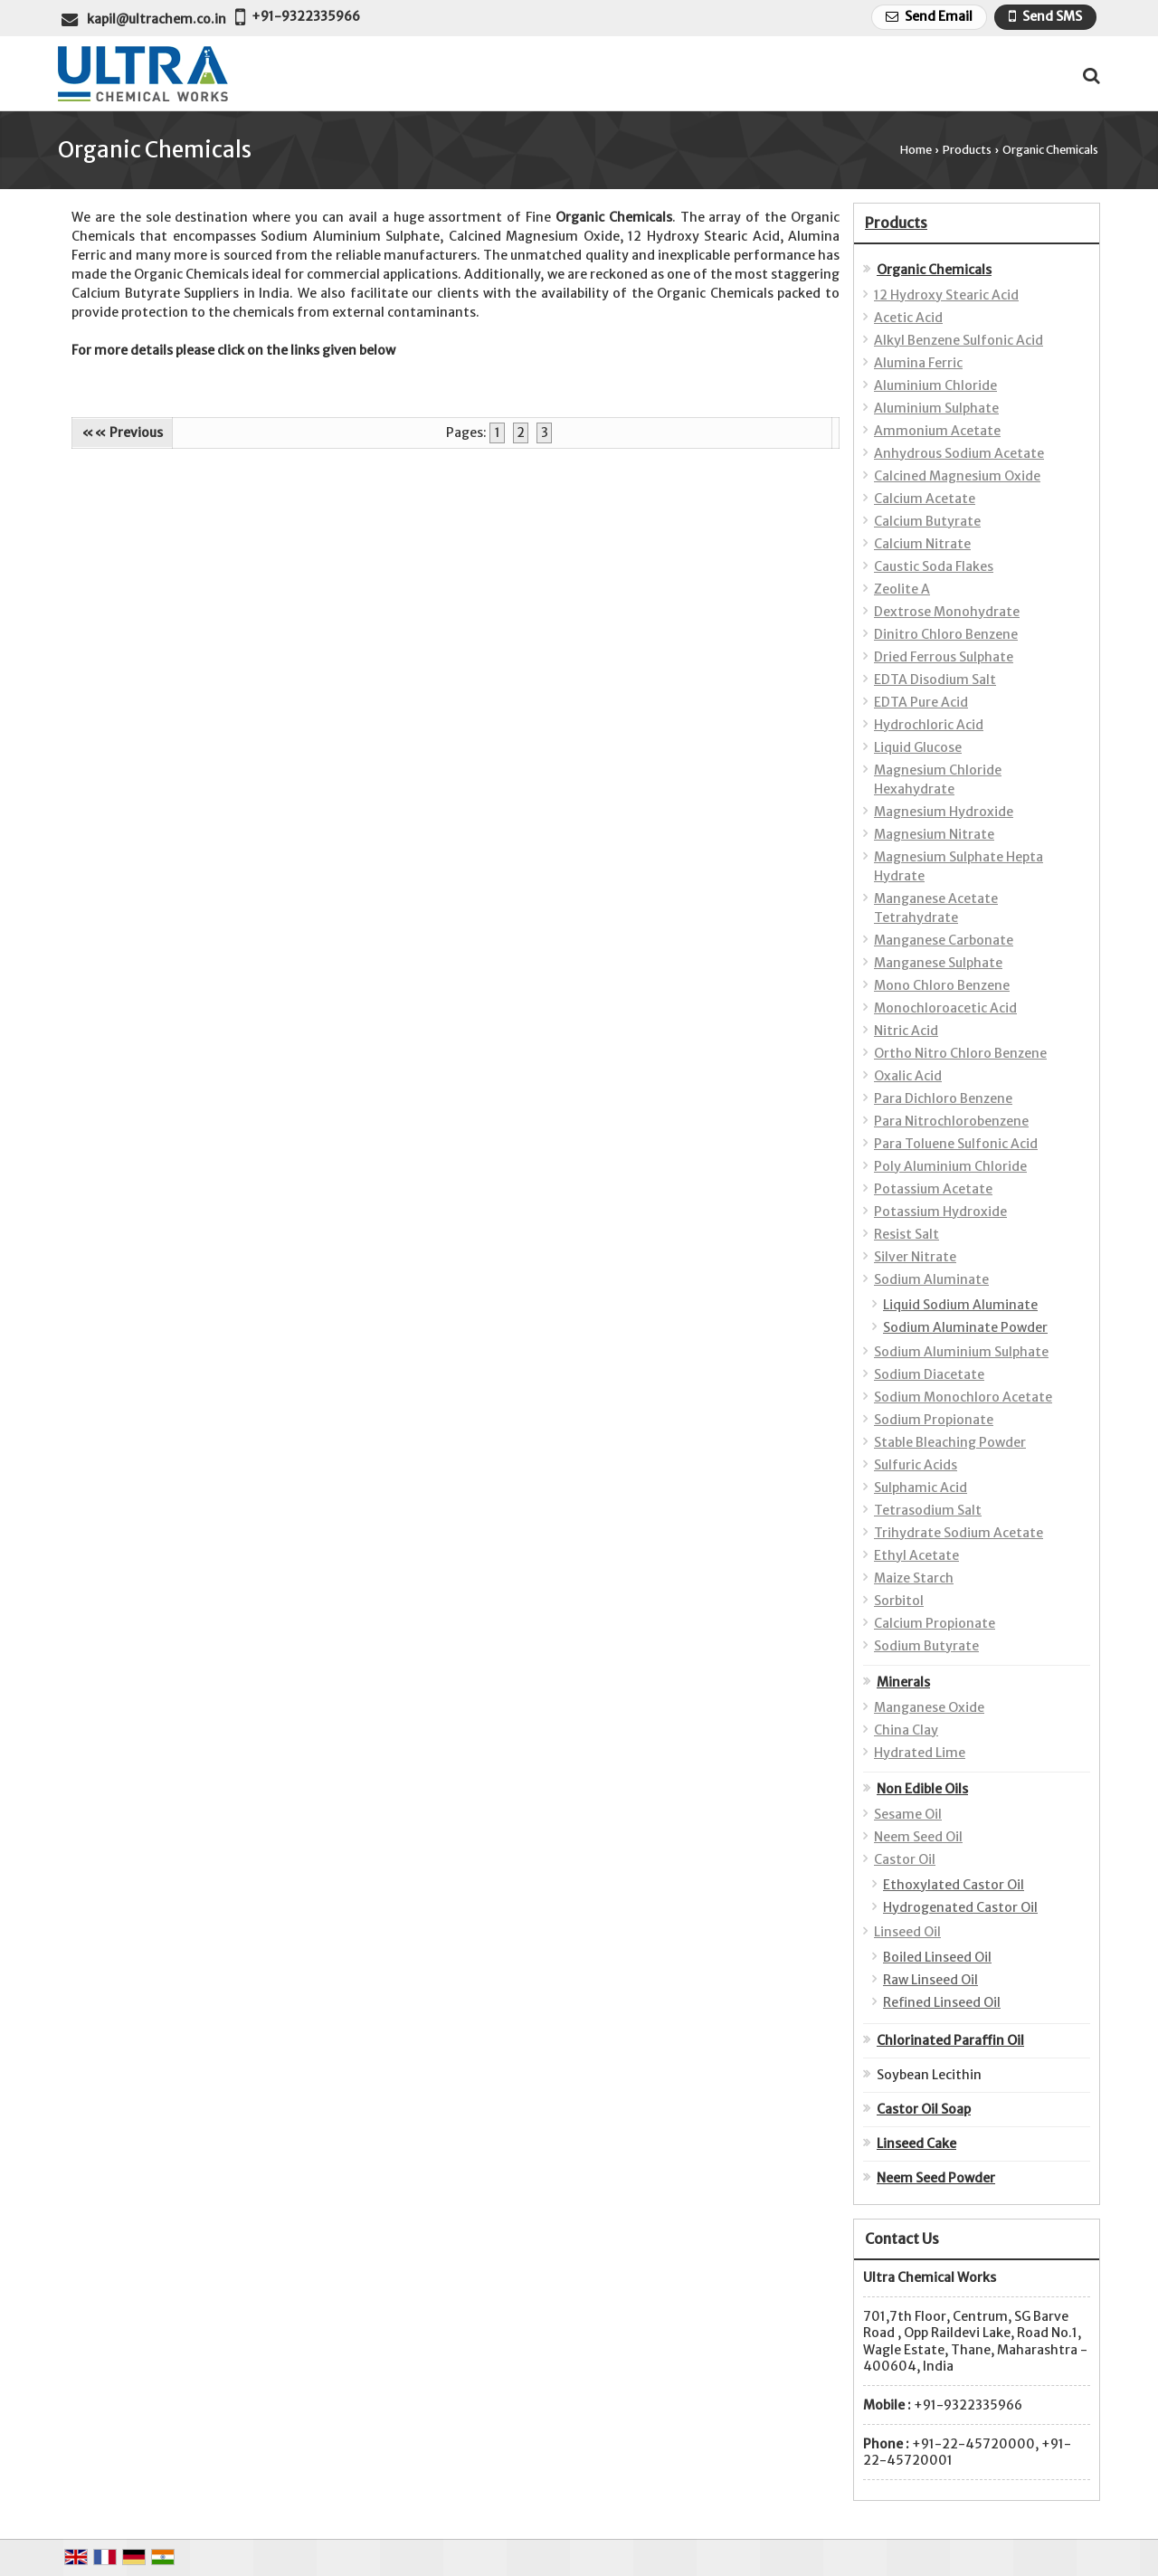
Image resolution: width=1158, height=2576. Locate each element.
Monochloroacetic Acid (945, 1008)
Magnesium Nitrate (934, 834)
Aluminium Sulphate (936, 408)
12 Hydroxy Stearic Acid (946, 295)
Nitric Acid (906, 1030)
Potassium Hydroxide (940, 1211)
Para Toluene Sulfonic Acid (956, 1144)
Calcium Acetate (924, 498)
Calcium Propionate (934, 1623)
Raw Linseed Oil (930, 1980)
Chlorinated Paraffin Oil (950, 2040)
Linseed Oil (907, 1932)
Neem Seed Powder (936, 2178)
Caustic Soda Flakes (933, 566)
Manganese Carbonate (943, 940)
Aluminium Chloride (935, 385)
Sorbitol (899, 1600)
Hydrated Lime (919, 1752)
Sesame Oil (908, 1814)
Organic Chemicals (934, 269)
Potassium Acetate (933, 1189)
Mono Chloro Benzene (942, 985)
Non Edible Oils (922, 1789)
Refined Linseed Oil (942, 2002)
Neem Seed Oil (918, 1837)
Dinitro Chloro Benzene (946, 634)
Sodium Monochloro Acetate (963, 1397)
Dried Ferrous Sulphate (943, 657)
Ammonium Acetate (937, 431)
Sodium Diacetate (929, 1374)
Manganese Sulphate (938, 963)
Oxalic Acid (908, 1076)
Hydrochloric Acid (928, 725)
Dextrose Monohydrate (947, 612)
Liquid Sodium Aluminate (960, 1305)
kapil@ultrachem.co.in (156, 19)
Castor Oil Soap (924, 2109)
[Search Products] (1088, 75)
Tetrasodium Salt (928, 1510)
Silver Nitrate (915, 1257)
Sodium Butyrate (926, 1646)
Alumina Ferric (918, 363)
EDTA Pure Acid (921, 702)
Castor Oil (904, 1859)
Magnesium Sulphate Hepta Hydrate (958, 866)
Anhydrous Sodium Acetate (959, 453)
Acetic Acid (908, 317)
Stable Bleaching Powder (950, 1442)
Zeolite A (902, 589)
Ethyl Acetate (916, 1555)
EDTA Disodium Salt (935, 679)
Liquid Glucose (918, 747)
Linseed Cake (916, 2143)
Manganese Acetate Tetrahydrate (936, 908)
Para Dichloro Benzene (943, 1098)
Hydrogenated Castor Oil (960, 1907)
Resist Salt (906, 1234)
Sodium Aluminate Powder (965, 1327)
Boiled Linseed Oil (937, 1957)
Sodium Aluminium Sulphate (961, 1352)
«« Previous (122, 432)
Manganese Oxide (929, 1707)
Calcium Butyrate (927, 521)
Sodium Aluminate (931, 1279)
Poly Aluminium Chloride (950, 1166)
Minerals (903, 1682)
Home (916, 150)
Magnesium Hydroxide (943, 811)
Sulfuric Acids (915, 1465)
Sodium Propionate (933, 1420)
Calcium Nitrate (922, 544)
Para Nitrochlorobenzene (951, 1121)
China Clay (906, 1730)
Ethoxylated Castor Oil (953, 1885)
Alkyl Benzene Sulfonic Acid (958, 340)
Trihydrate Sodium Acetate (958, 1533)
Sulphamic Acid (920, 1487)
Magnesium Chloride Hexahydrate (937, 779)
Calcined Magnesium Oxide (957, 476)
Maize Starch (914, 1578)
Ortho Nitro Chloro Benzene (960, 1053)
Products (967, 150)
